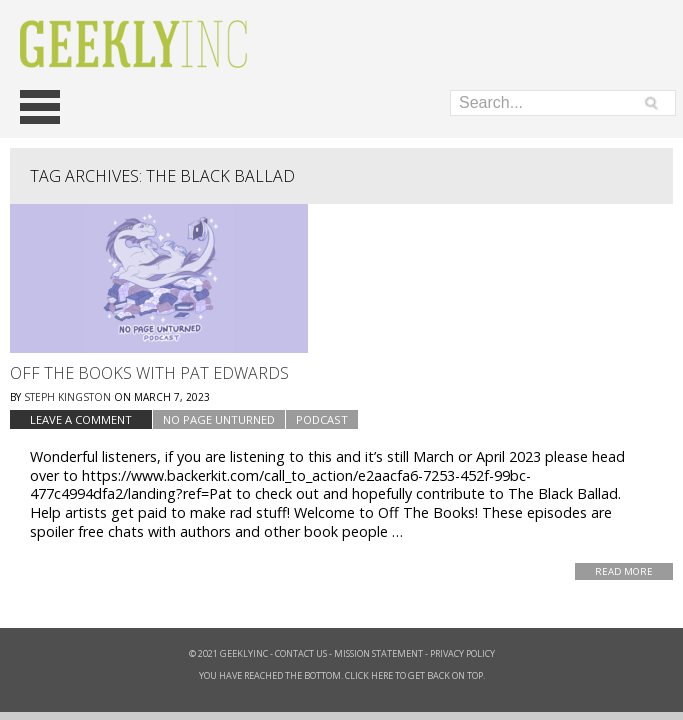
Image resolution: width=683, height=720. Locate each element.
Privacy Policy (462, 653)
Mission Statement (378, 653)
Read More (624, 571)
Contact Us (301, 653)
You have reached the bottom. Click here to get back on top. (342, 675)
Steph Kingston (67, 397)
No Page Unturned (219, 419)
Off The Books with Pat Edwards (149, 373)
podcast (322, 419)
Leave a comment (81, 419)
